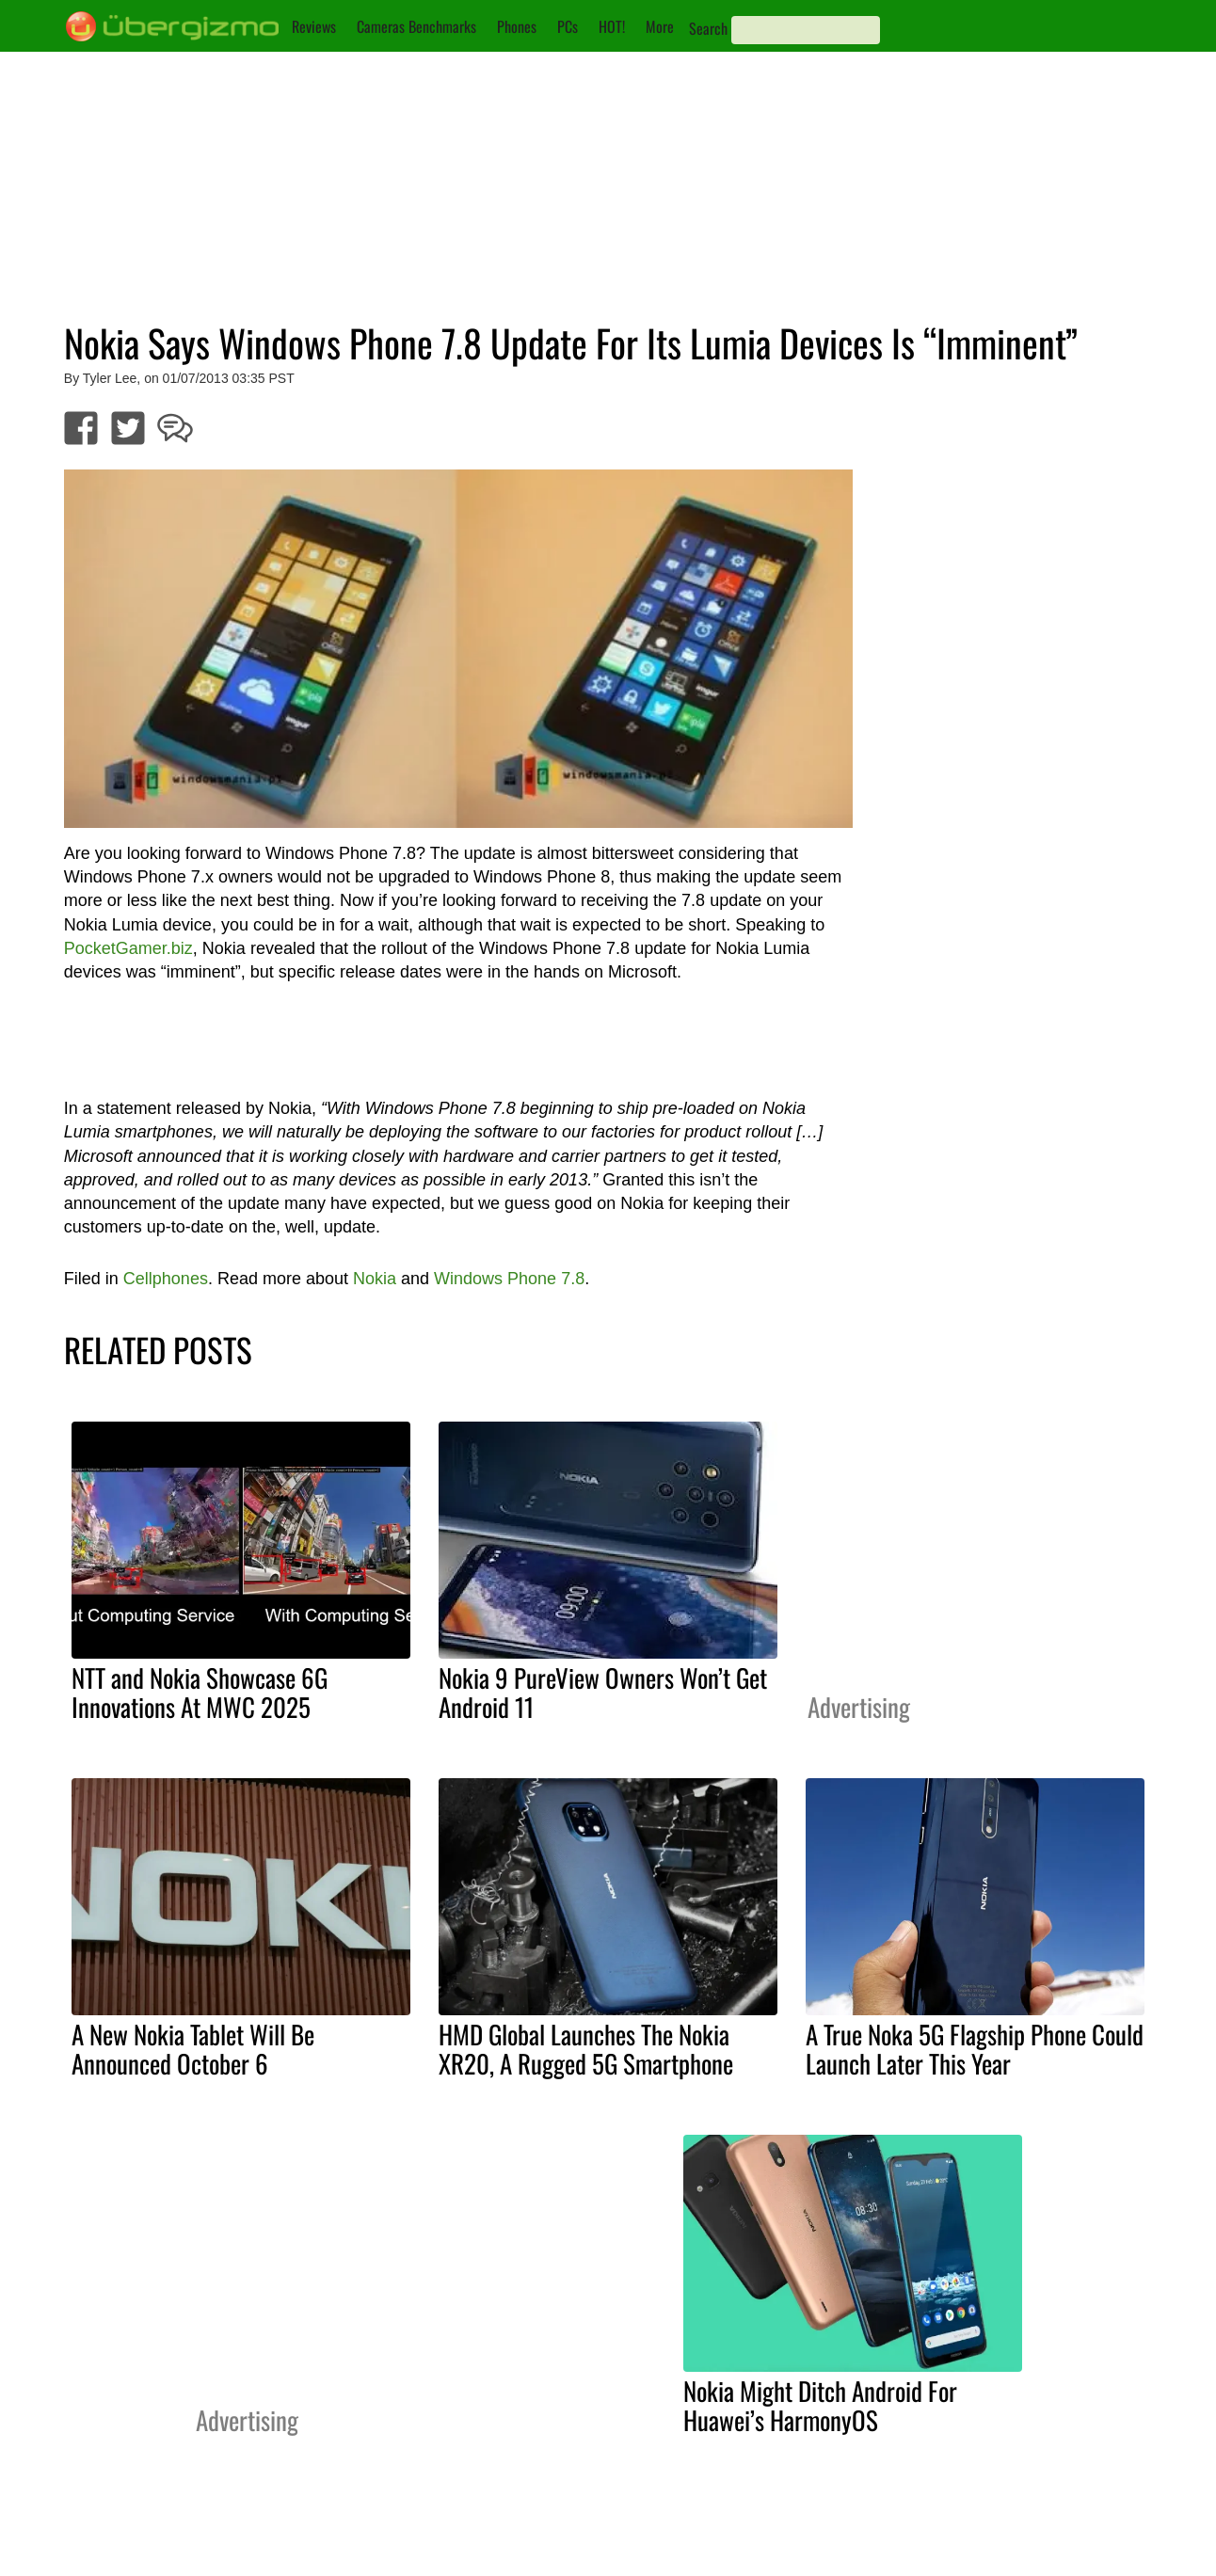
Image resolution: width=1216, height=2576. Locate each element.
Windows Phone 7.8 (509, 1278)
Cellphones (165, 1278)
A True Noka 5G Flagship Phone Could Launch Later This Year (975, 2048)
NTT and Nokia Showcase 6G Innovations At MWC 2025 (200, 1692)
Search (708, 28)
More (660, 26)
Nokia (374, 1278)
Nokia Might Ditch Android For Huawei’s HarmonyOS (820, 2405)
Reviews (314, 26)
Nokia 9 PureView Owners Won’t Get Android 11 (603, 1692)
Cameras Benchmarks (416, 26)
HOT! (612, 26)
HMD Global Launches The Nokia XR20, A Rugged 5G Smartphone (586, 2048)
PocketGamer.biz (128, 948)
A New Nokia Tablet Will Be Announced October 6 (193, 2048)
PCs (567, 26)
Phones (516, 26)
